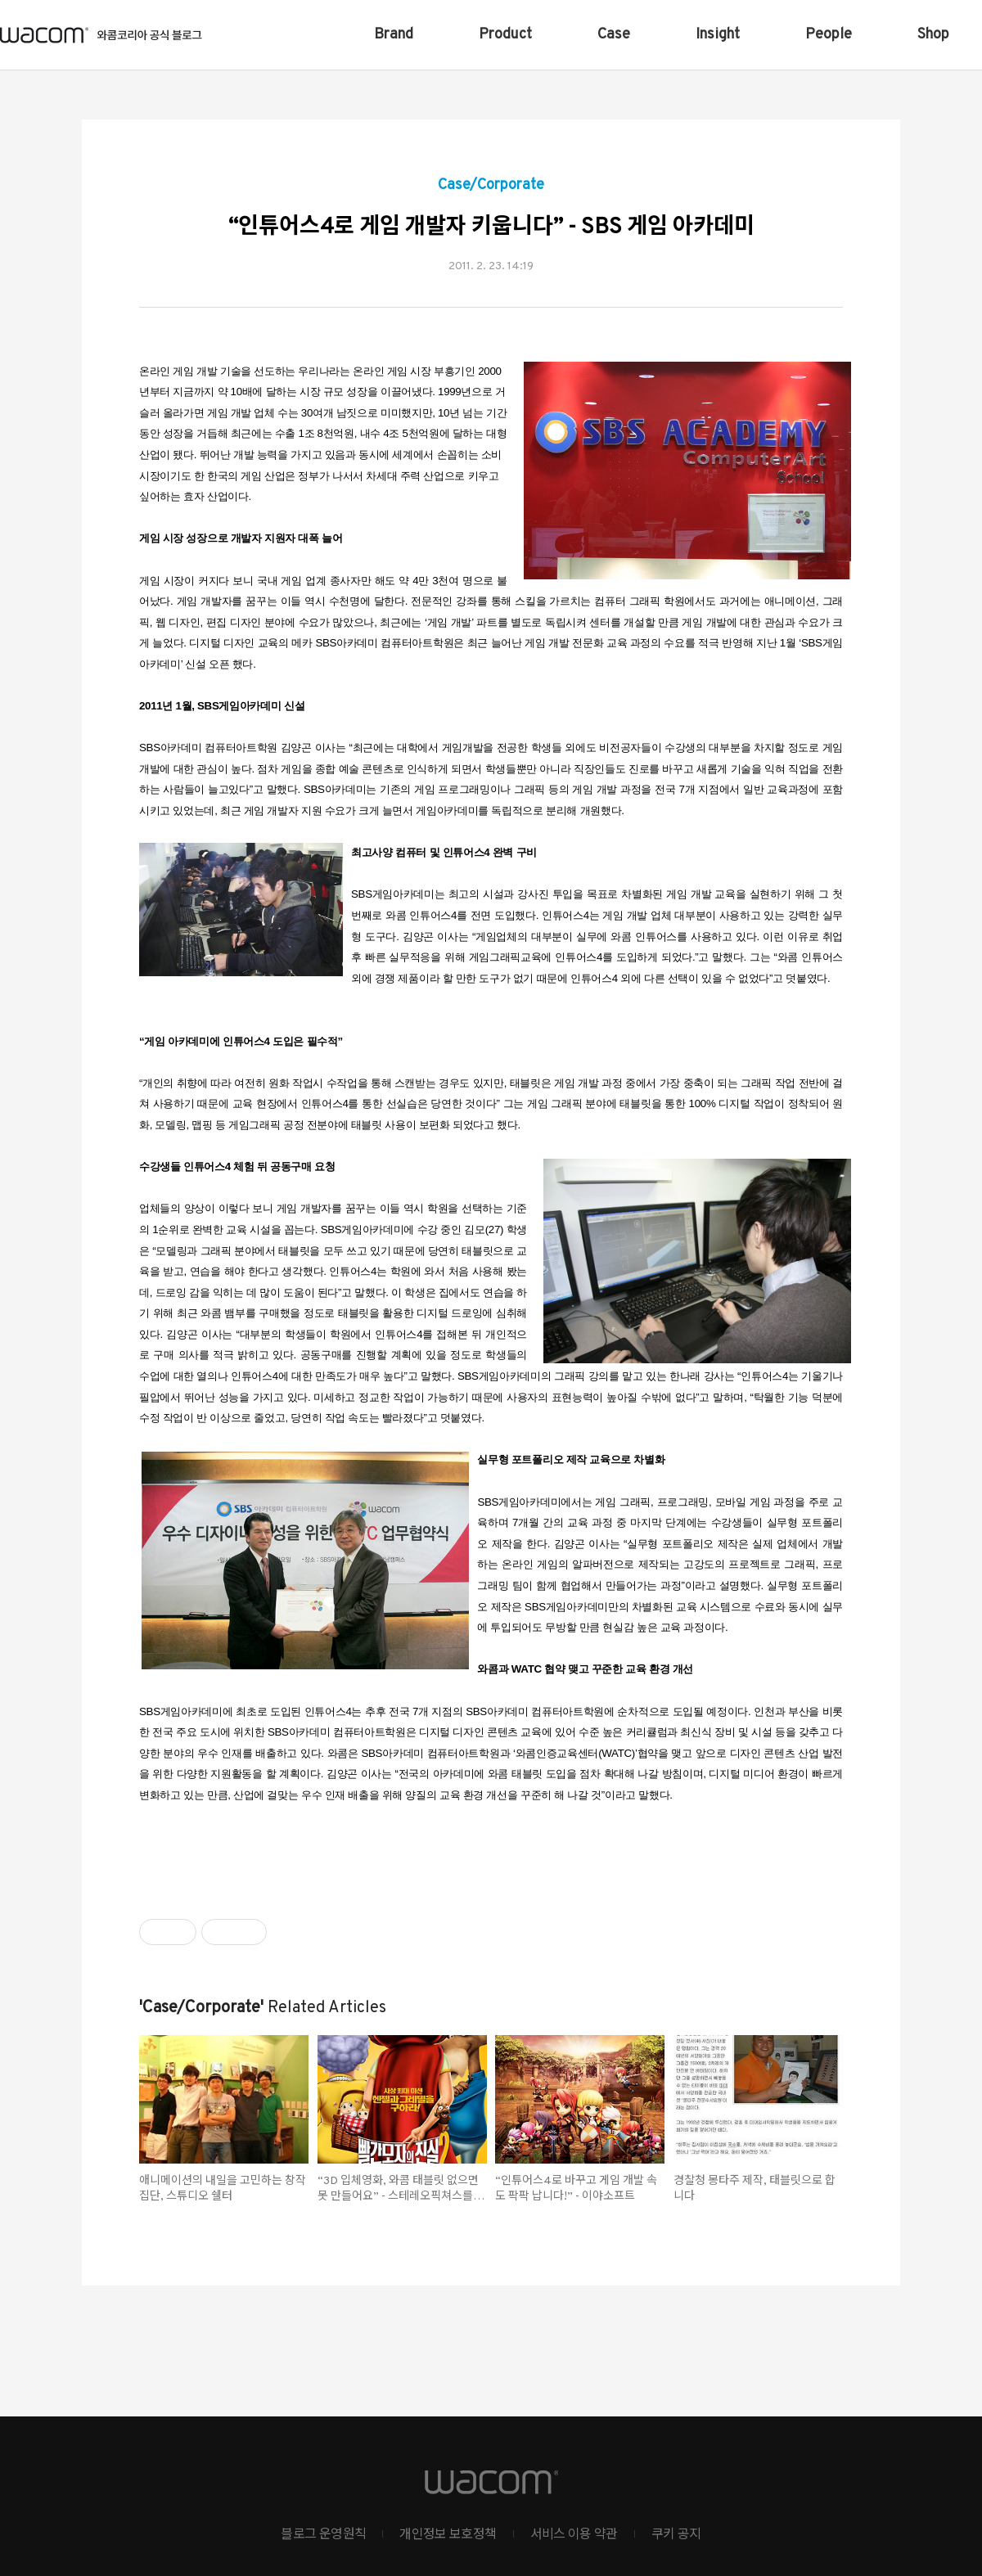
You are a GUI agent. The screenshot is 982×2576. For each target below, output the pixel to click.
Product (505, 34)
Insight (718, 34)
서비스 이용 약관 (574, 2535)
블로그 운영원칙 (323, 2535)
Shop (933, 34)
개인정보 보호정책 (447, 2535)
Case (613, 34)
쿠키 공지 (676, 2535)
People (828, 34)
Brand (393, 34)
